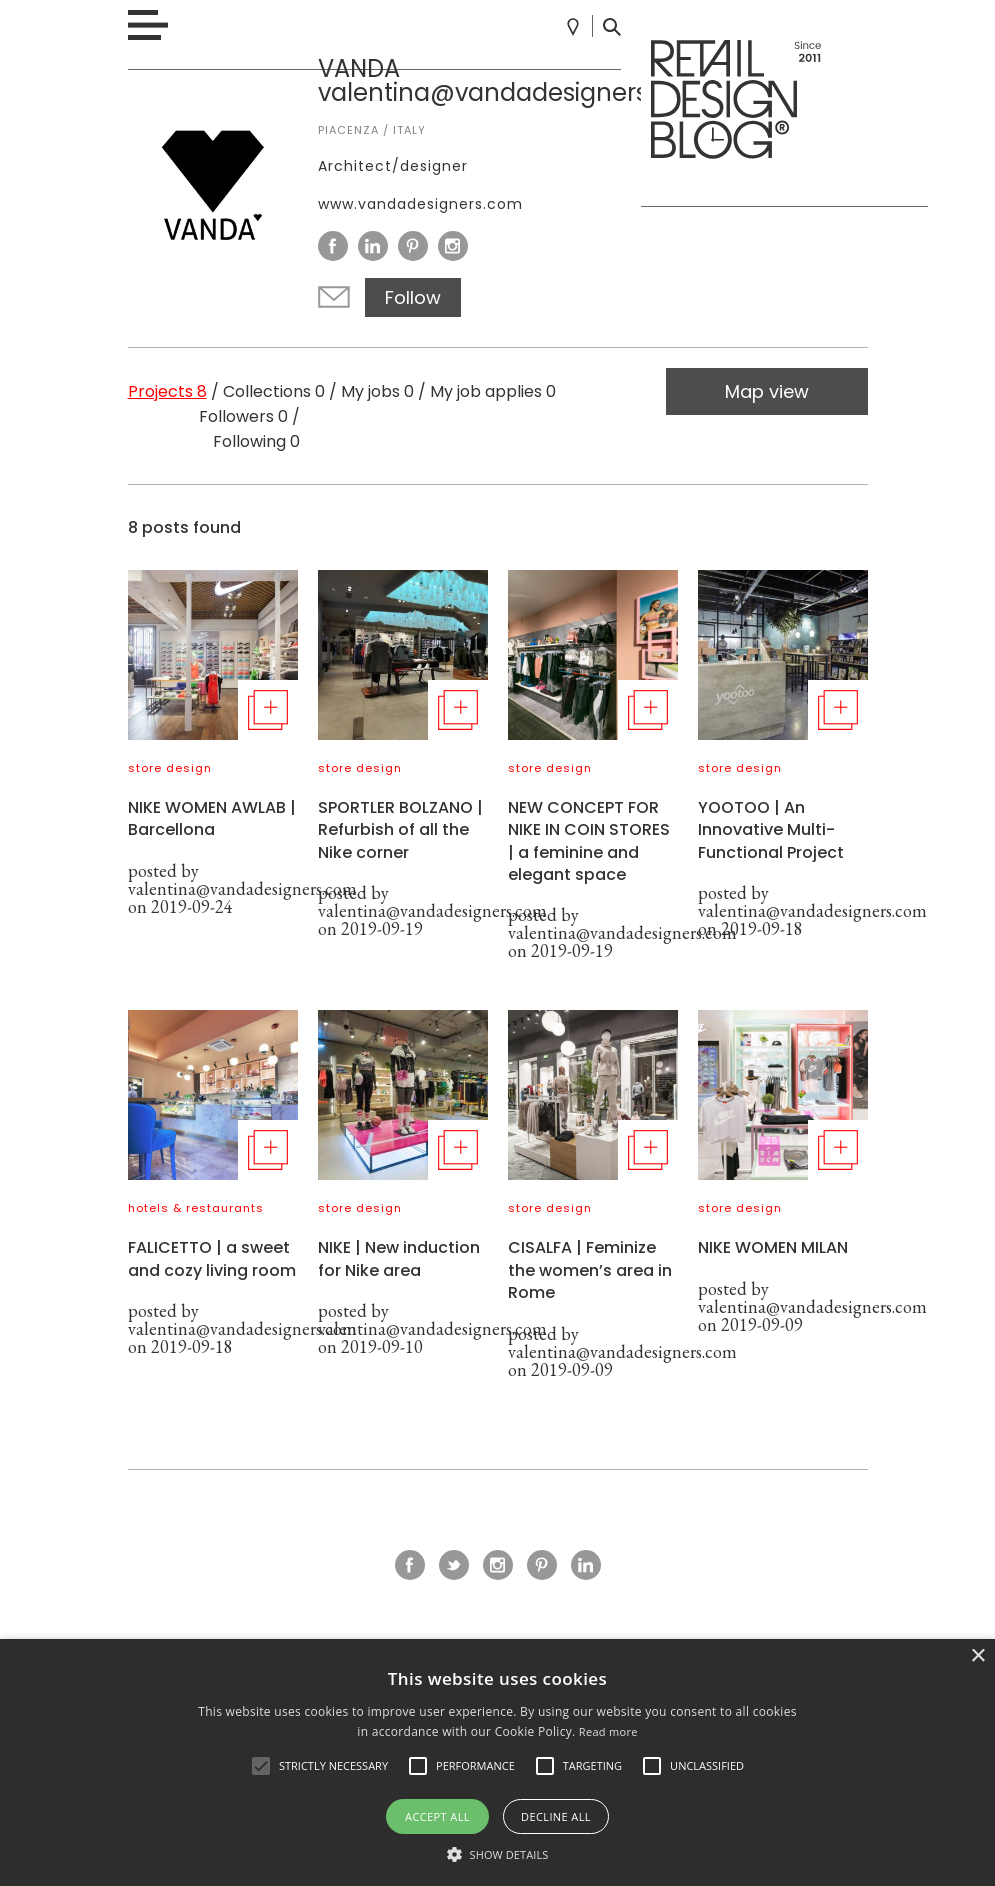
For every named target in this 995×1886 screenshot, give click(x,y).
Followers (243, 416)
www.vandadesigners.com (420, 204)
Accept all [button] (437, 1816)
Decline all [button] (556, 1816)
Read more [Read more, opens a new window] (608, 1731)
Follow (413, 297)
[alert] (497, 1762)
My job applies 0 (493, 391)
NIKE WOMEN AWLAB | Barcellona (212, 818)
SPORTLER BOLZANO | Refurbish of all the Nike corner (400, 830)
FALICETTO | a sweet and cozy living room (212, 1258)
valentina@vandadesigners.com (242, 888)
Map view (767, 391)
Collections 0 (274, 391)
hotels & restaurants (196, 1208)
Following (256, 441)
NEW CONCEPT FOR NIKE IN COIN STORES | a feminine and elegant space (589, 841)
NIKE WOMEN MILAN (773, 1247)
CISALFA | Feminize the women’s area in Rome (590, 1270)
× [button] (977, 1656)
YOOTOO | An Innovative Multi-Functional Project (771, 830)
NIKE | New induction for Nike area (399, 1258)
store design (170, 768)
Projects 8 (167, 391)
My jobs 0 (377, 391)
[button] (261, 1766)
